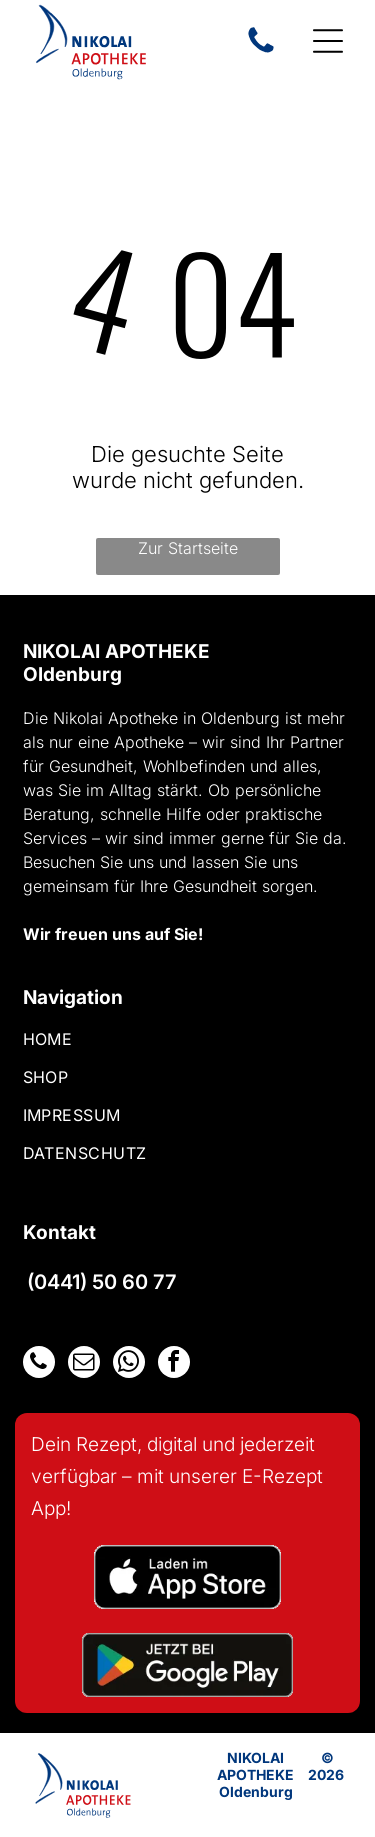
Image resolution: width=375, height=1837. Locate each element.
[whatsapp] (129, 1364)
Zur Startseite (188, 548)
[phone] (39, 1364)
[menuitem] (188, 1048)
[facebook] (174, 1364)
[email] (84, 1364)
